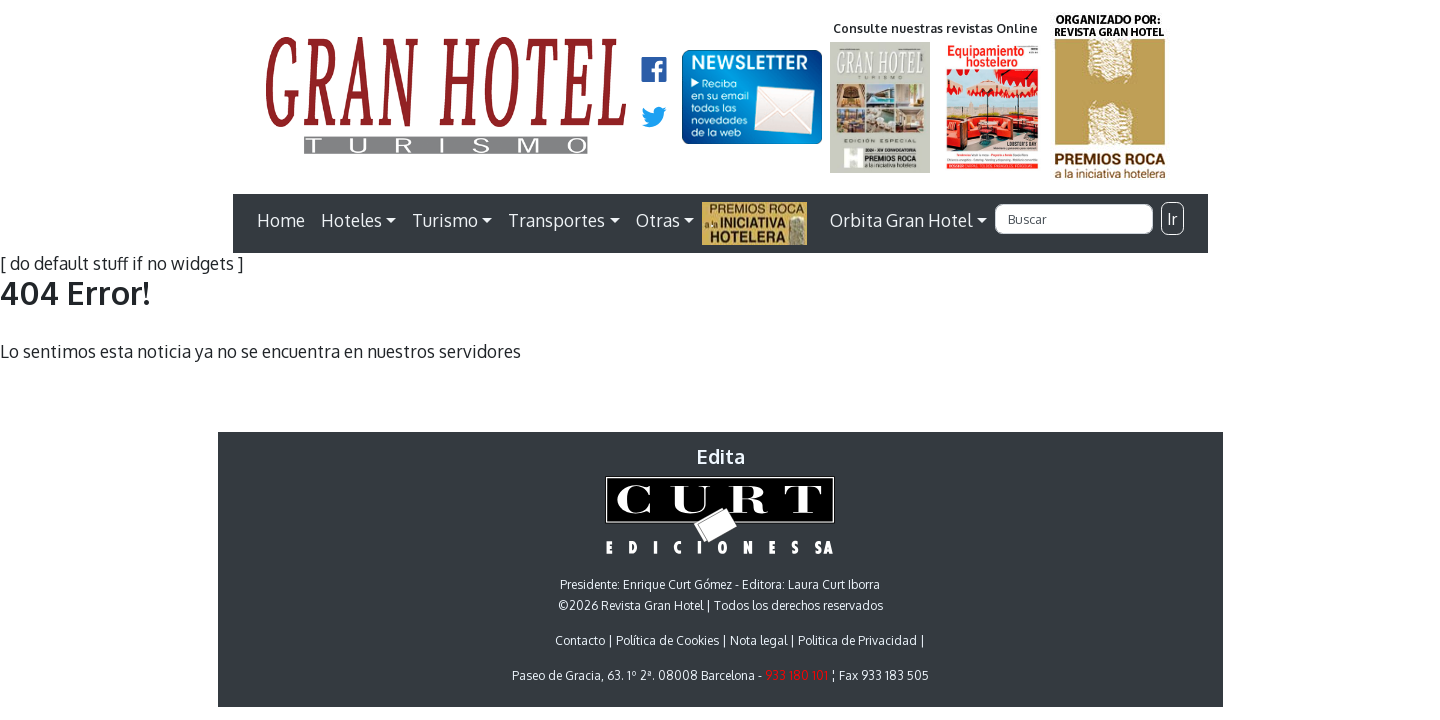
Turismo (445, 220)
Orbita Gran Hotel (901, 220)
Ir (1172, 219)
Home (281, 220)
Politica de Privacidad (857, 640)
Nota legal (758, 640)
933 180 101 (796, 675)
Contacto (580, 640)
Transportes (556, 220)
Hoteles (351, 220)
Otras (658, 220)
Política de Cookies (667, 640)
